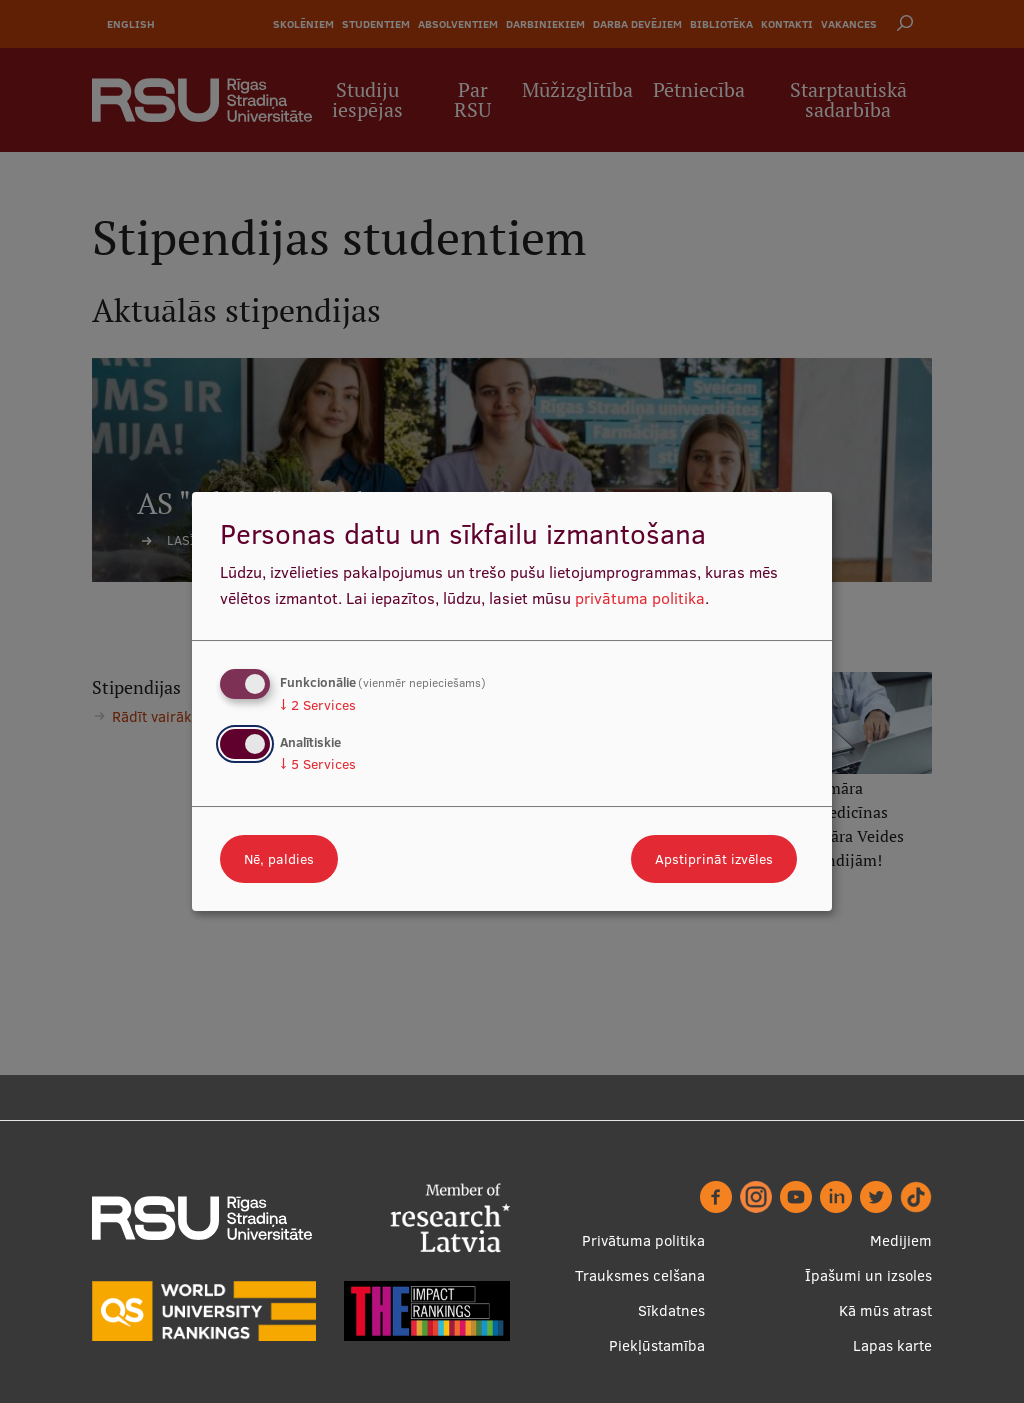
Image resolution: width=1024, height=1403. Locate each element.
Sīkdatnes (671, 1310)
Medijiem (901, 1240)
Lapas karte (892, 1345)
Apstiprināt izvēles (714, 859)
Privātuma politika (643, 1240)
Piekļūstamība (657, 1345)
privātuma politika (640, 598)
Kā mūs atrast (885, 1310)
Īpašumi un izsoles (868, 1275)
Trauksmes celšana (640, 1275)
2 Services (318, 705)
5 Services (318, 764)
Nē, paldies (279, 859)
